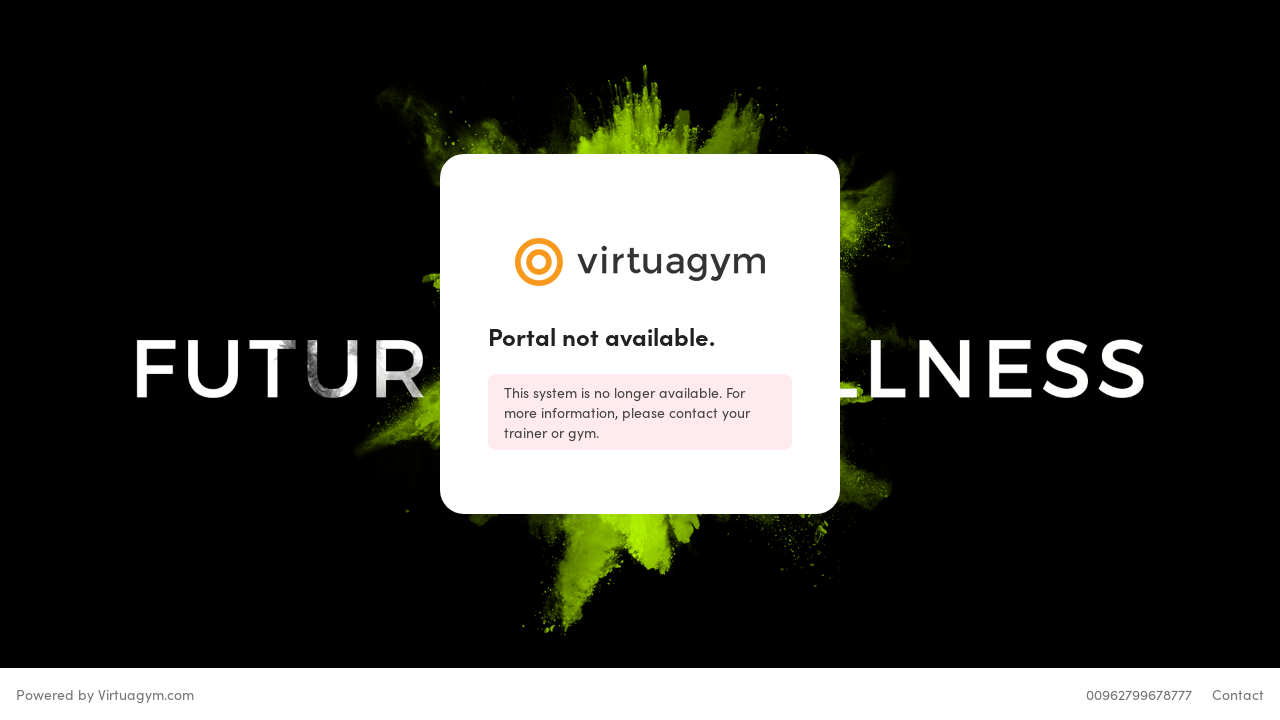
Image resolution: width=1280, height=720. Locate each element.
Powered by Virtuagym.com (105, 694)
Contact (1238, 694)
